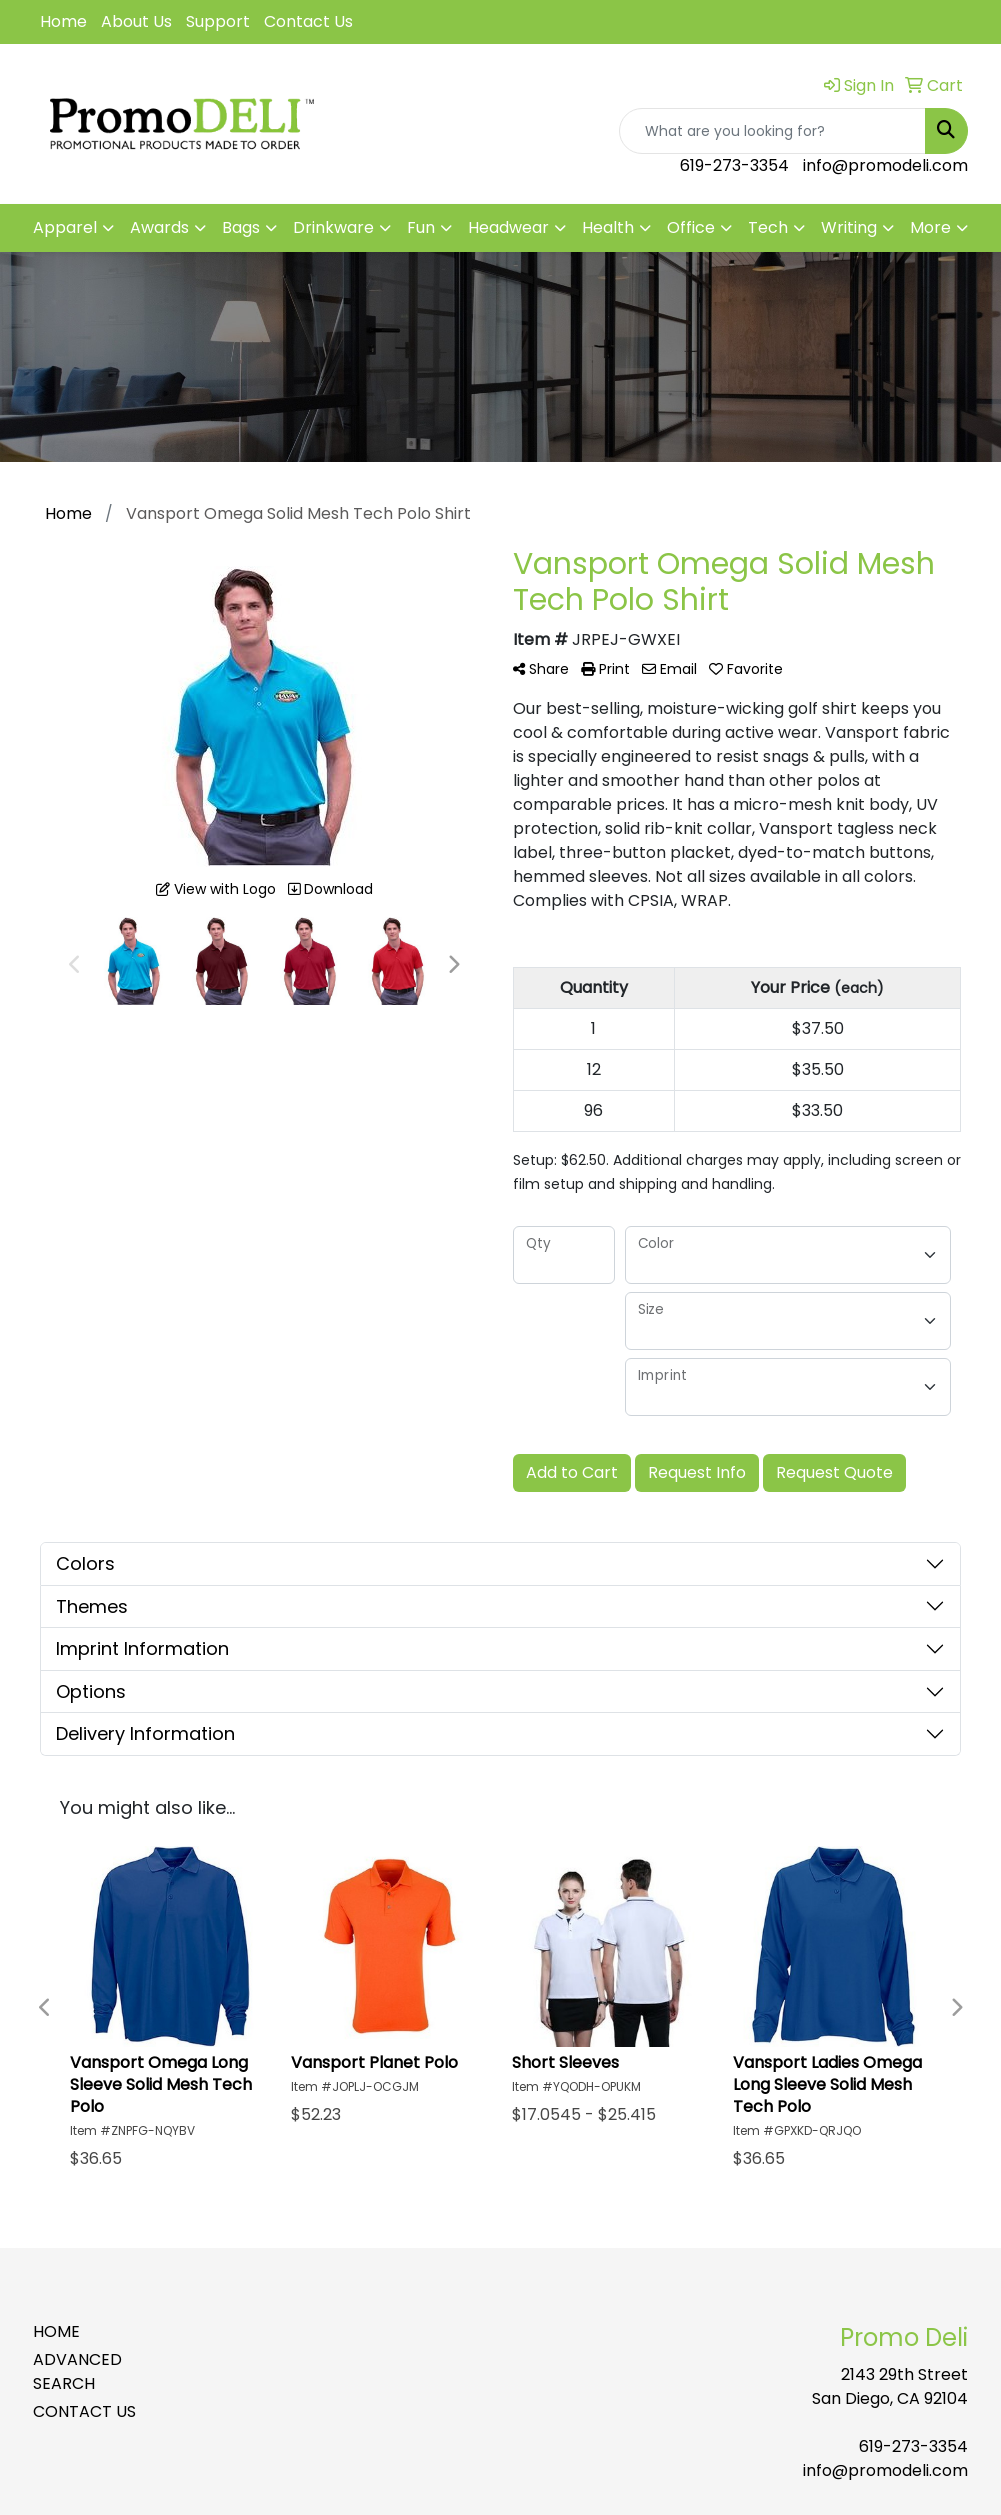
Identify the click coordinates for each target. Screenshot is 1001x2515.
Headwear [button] (508, 227)
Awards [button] (159, 227)
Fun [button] (421, 227)
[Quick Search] (772, 131)
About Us (136, 21)
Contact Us (308, 21)
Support (218, 21)
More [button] (930, 227)
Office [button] (691, 227)
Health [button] (608, 227)
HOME (56, 2331)
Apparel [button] (65, 227)
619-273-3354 (734, 165)
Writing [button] (849, 227)
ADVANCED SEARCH (77, 2371)
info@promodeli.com (885, 165)
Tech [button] (768, 227)
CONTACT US (84, 2411)
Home (63, 21)
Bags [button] (241, 227)
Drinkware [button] (333, 227)
